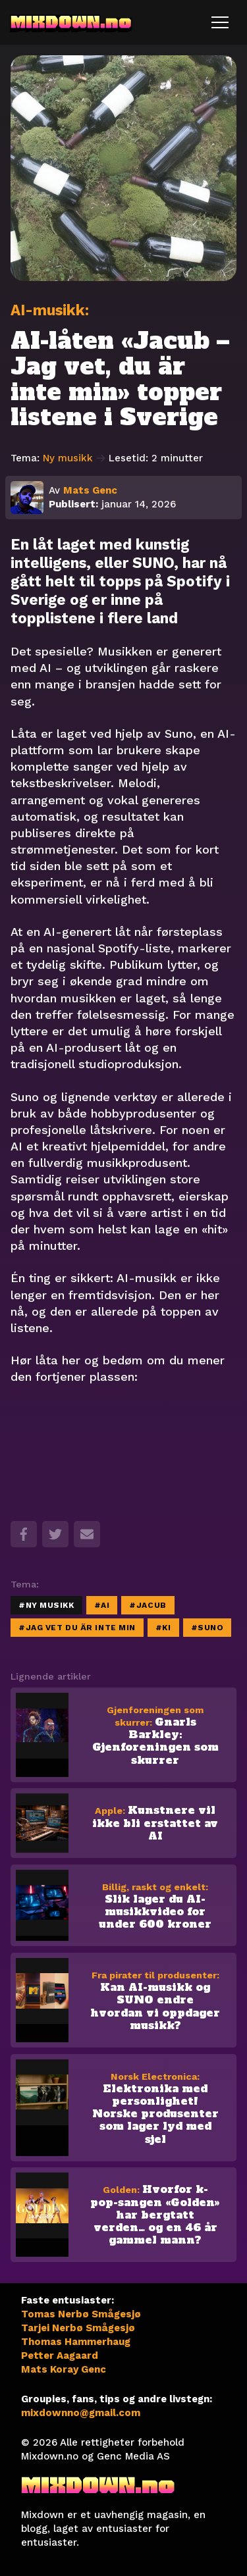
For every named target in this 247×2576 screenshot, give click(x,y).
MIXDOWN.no (71, 22)
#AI (102, 1605)
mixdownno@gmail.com (80, 2413)
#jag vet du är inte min (77, 1627)
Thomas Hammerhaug (75, 2342)
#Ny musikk (46, 1605)
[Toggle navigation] (220, 22)
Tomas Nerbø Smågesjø (81, 2314)
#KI (163, 1627)
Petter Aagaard (59, 2355)
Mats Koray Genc (63, 2369)
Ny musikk (74, 458)
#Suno (207, 1627)
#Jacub (147, 1605)
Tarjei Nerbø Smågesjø (78, 2328)
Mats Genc (90, 490)
